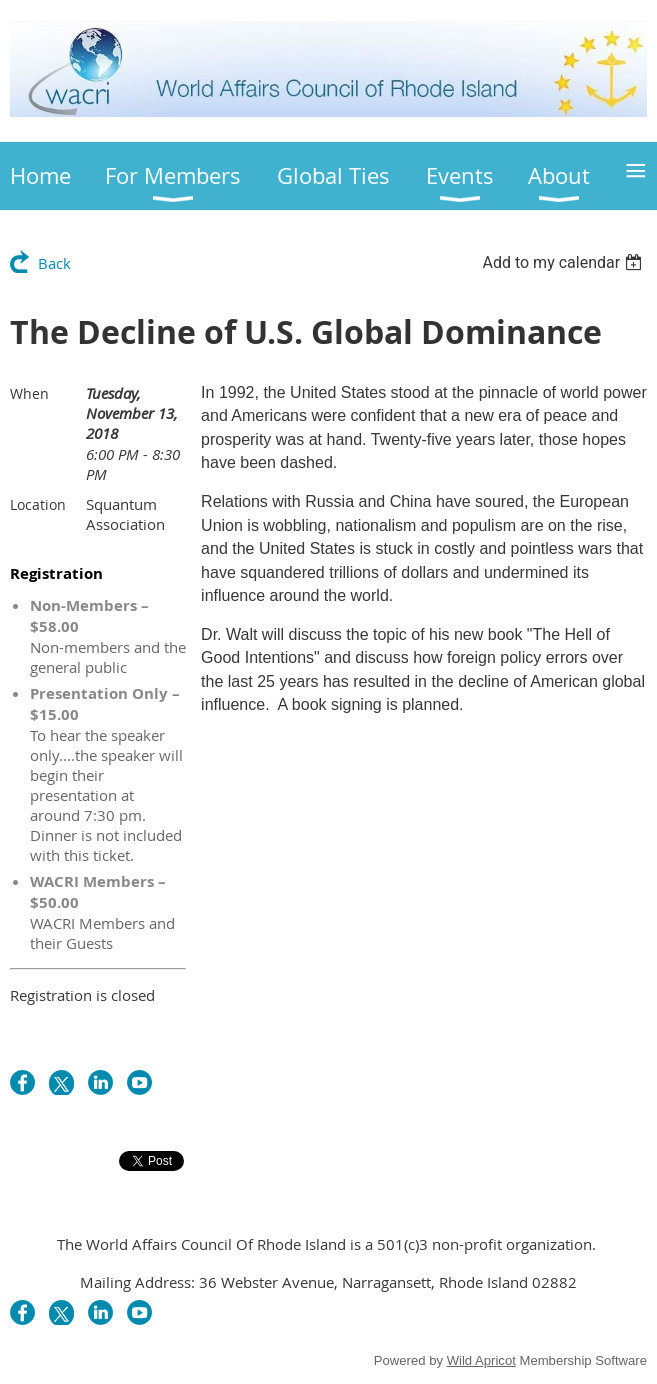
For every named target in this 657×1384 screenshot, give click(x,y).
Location (38, 504)
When (29, 393)
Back (54, 263)
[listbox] (564, 262)
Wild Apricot (481, 1360)
